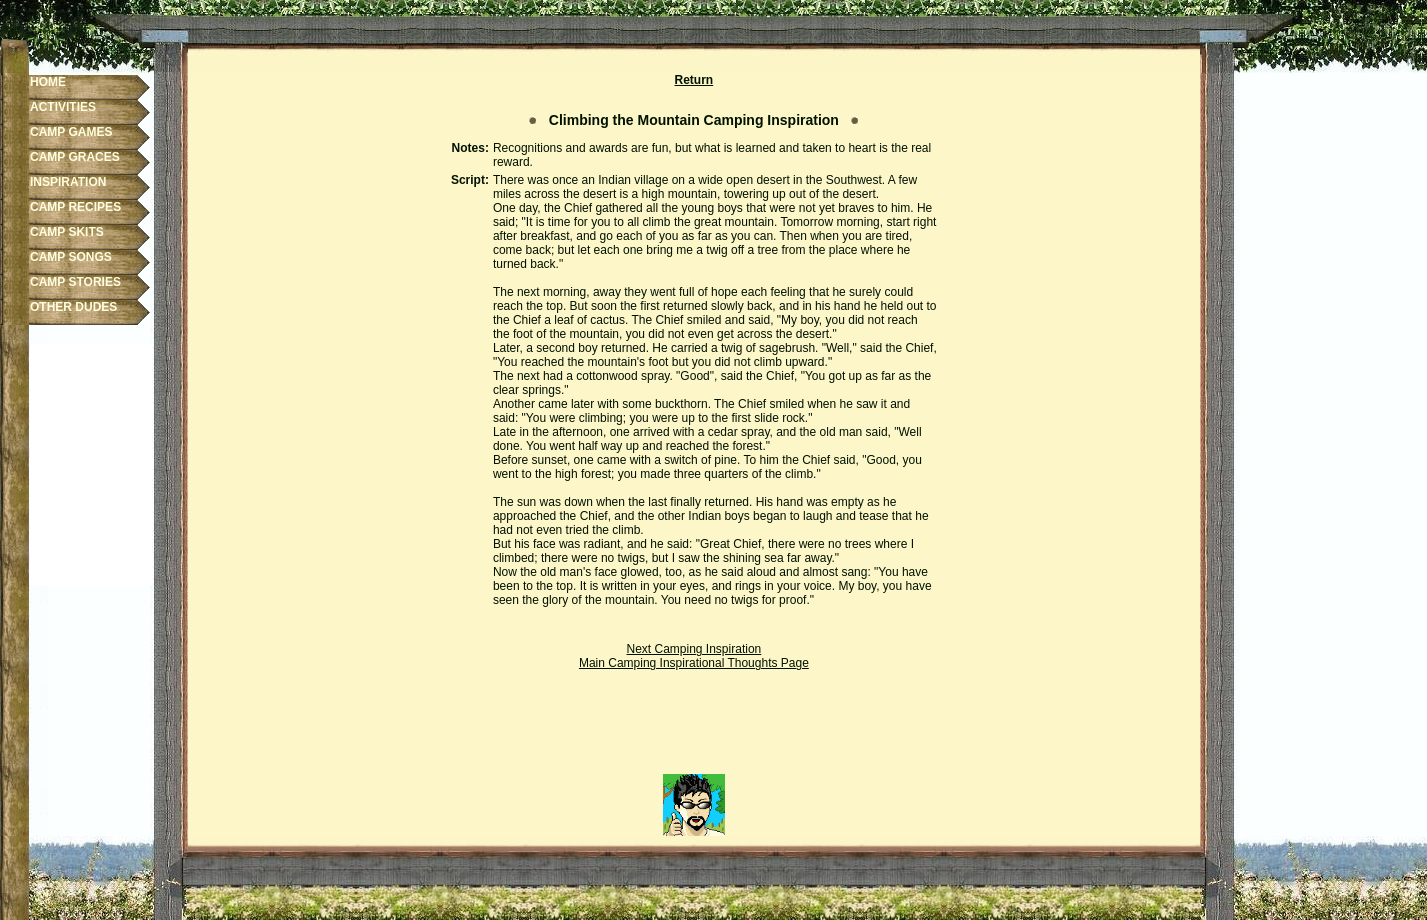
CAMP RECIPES (75, 207)
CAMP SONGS (71, 257)
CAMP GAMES (71, 132)
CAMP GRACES (75, 157)
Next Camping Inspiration (694, 649)
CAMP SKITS (67, 232)
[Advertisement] (694, 729)
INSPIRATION (68, 182)
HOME (48, 82)
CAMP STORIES (75, 282)
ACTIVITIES (63, 107)
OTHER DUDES (73, 307)
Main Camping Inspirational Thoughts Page (694, 663)
